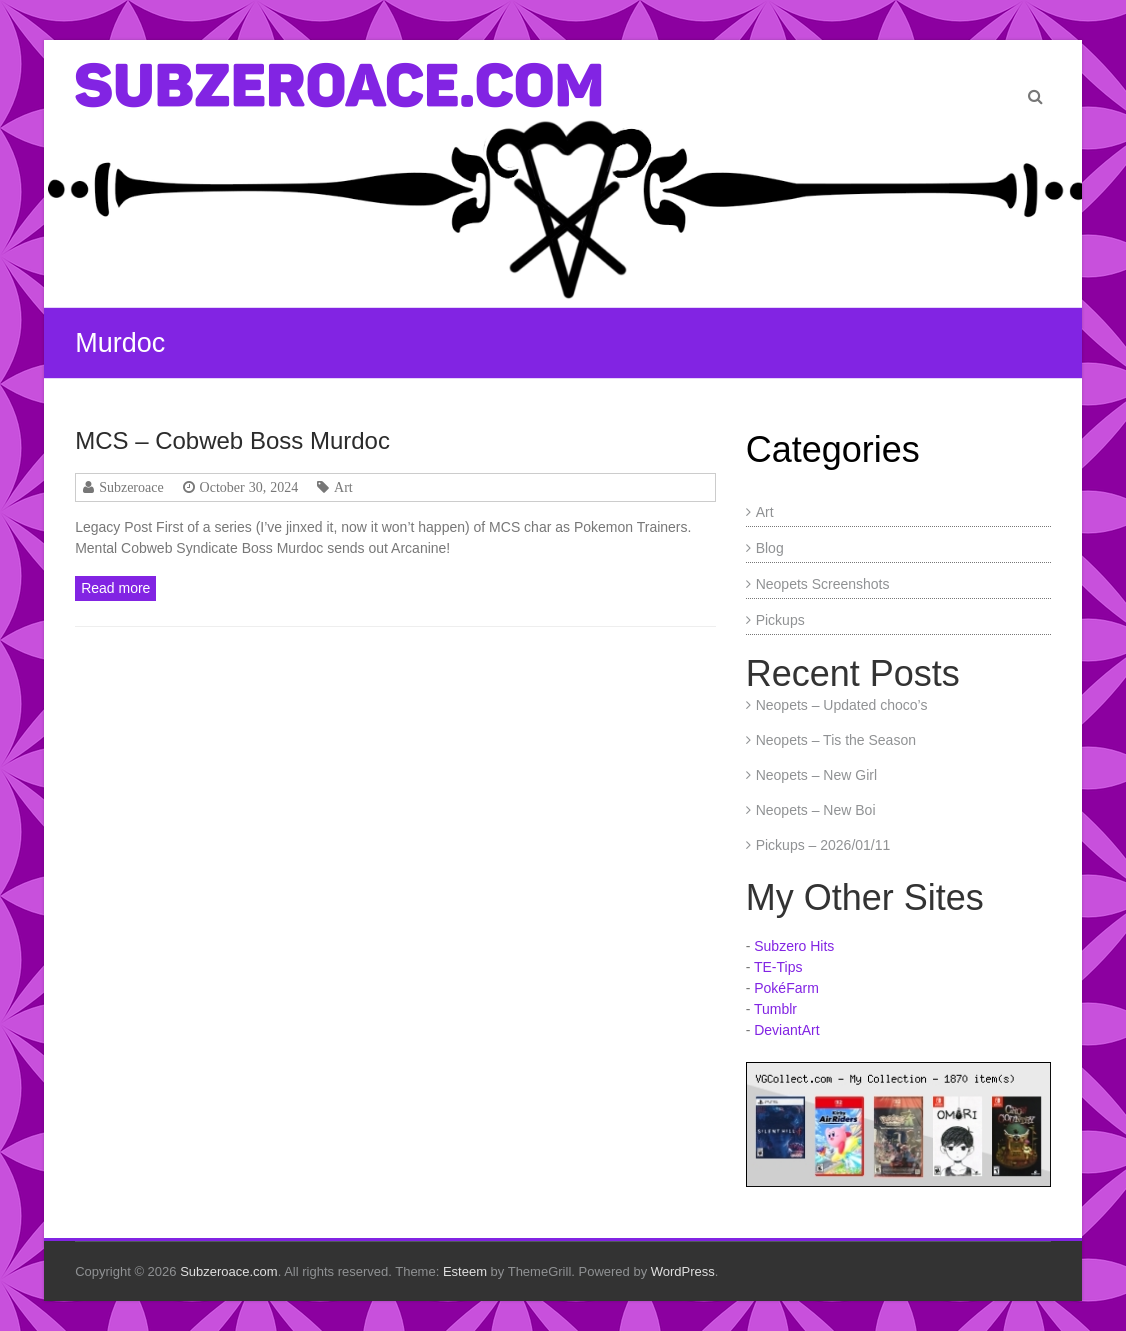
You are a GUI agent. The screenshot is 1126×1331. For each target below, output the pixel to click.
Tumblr (775, 1009)
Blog (770, 548)
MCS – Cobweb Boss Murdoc (232, 440)
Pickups (780, 620)
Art (343, 487)
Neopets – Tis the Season (836, 740)
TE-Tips (778, 967)
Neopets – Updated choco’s (842, 705)
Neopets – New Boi (816, 810)
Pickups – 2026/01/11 (823, 845)
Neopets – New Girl (816, 775)
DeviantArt (786, 1030)
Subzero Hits (794, 946)
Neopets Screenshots (823, 584)
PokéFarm (786, 988)
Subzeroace (131, 487)
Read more (115, 588)
